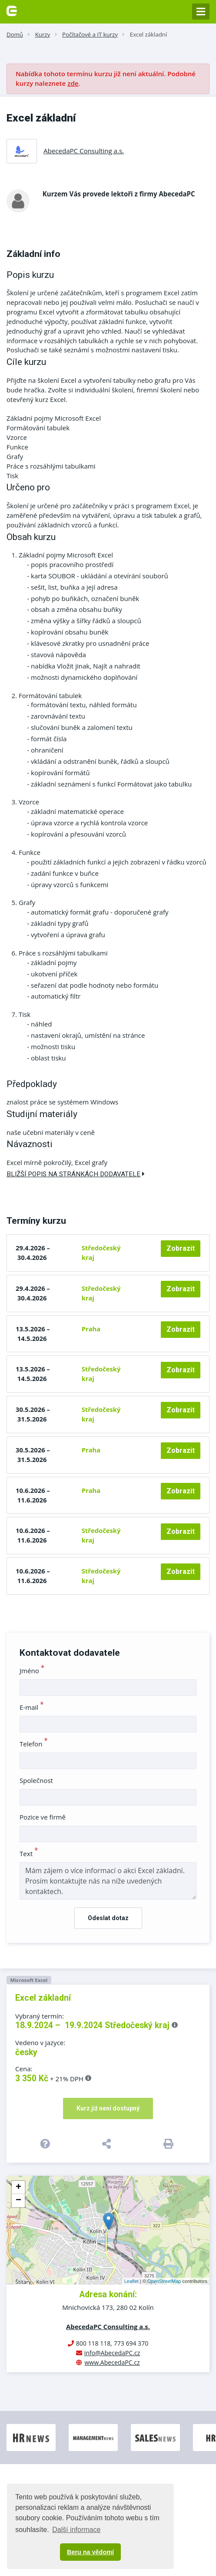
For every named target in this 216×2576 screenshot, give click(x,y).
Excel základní (148, 34)
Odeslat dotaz (108, 1917)
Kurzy (42, 34)
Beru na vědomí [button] (90, 2552)
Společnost (36, 1780)
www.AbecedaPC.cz (112, 2362)
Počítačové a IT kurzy (90, 34)
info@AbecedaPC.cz (112, 2353)
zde (72, 83)
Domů (15, 34)
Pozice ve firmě (43, 1817)
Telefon (34, 1743)
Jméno (32, 1670)
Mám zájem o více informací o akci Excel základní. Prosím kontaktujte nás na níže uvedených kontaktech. (108, 1881)
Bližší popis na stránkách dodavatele (76, 1174)
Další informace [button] (76, 2529)
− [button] (18, 2200)
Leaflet (131, 2281)
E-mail (32, 1707)
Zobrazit (180, 1248)
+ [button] (18, 2187)
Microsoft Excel (28, 1980)
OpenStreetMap (164, 2281)
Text (29, 1853)
